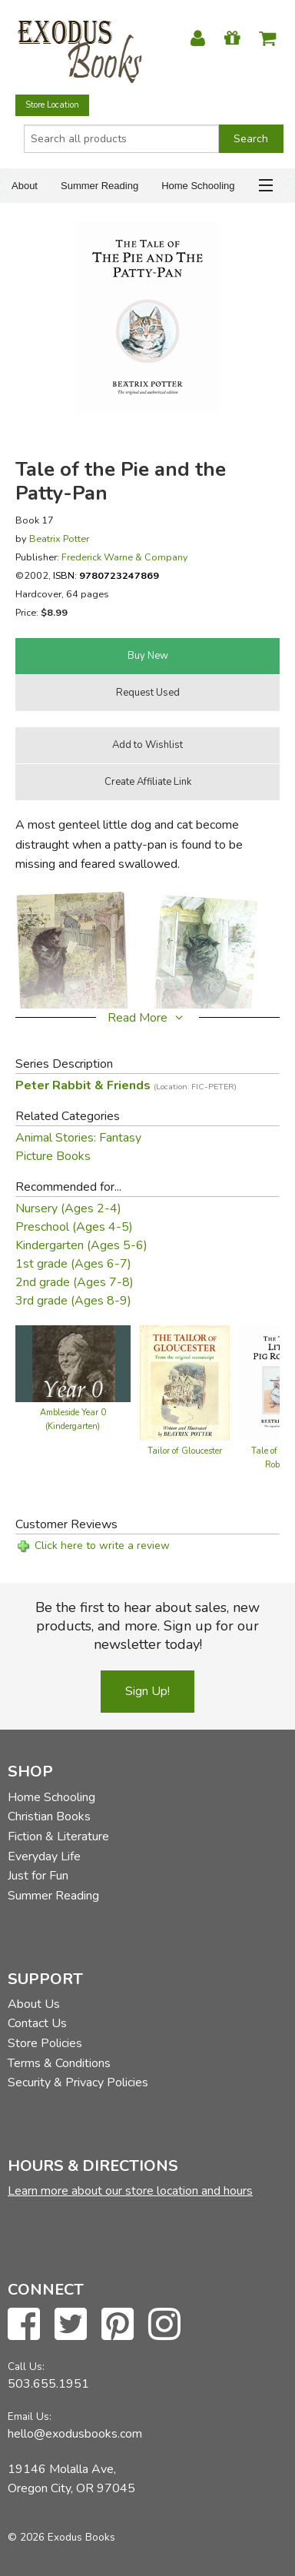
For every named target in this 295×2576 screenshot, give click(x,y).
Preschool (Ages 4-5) (74, 1226)
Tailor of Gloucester (185, 1451)
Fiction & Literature (58, 1836)
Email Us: (29, 2416)
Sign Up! (147, 1691)
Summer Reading (99, 185)
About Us (34, 2004)
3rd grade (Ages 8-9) (73, 1300)
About (25, 185)
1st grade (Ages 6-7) (73, 1263)
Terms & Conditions (59, 2063)
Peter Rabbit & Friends (126, 1085)
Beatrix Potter (59, 538)
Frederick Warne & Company (124, 556)
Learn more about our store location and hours (130, 2190)
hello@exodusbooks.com (75, 2433)
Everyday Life (44, 1856)
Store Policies (45, 2043)
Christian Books (49, 1816)
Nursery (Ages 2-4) (68, 1208)
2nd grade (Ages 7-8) (74, 1282)
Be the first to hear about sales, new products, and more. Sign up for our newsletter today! (147, 1626)
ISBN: (106, 575)
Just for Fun (38, 1875)
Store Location (52, 105)
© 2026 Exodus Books (61, 2537)
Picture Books (53, 1156)
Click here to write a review (102, 1545)
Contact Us (37, 2023)
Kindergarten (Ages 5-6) (81, 1245)
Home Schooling (197, 185)
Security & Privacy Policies (78, 2082)
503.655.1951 (48, 2383)
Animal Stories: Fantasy (78, 1137)
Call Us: (26, 2366)
